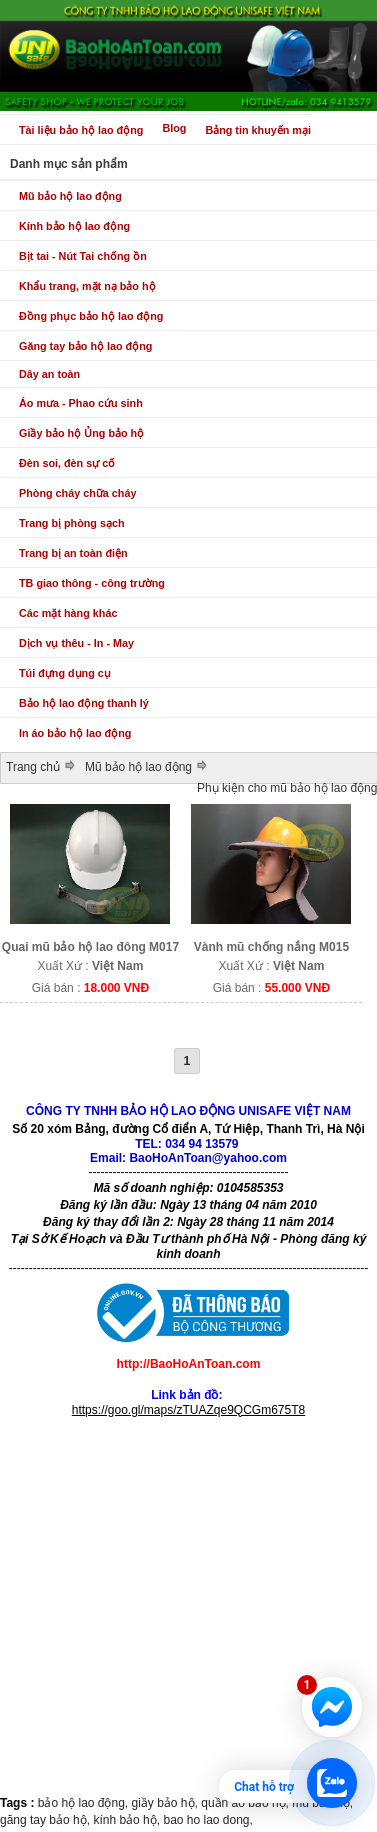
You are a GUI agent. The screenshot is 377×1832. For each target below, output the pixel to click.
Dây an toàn (49, 374)
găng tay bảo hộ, (46, 1820)
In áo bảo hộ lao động (75, 733)
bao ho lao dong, (207, 1820)
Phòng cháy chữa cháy (77, 493)
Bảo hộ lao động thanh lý (84, 703)
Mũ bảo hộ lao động (70, 196)
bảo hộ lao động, (85, 1803)
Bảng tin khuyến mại (258, 130)
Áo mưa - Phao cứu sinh (81, 403)
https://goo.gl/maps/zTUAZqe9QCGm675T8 (188, 1410)
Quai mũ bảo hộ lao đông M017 (90, 947)
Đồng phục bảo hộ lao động (91, 316)
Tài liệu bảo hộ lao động (81, 130)
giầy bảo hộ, (167, 1803)
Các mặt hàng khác (68, 613)
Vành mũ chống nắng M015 (271, 947)
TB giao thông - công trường (92, 583)
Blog (174, 128)
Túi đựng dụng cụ (65, 673)
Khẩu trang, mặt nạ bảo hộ (87, 286)
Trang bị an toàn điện (73, 553)
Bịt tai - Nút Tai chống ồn (83, 256)
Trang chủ (33, 767)
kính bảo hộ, (128, 1820)
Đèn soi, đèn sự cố (67, 463)
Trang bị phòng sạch (72, 523)
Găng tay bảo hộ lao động (85, 346)
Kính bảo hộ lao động (74, 226)
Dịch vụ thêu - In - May (76, 643)
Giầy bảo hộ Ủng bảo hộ (81, 433)
